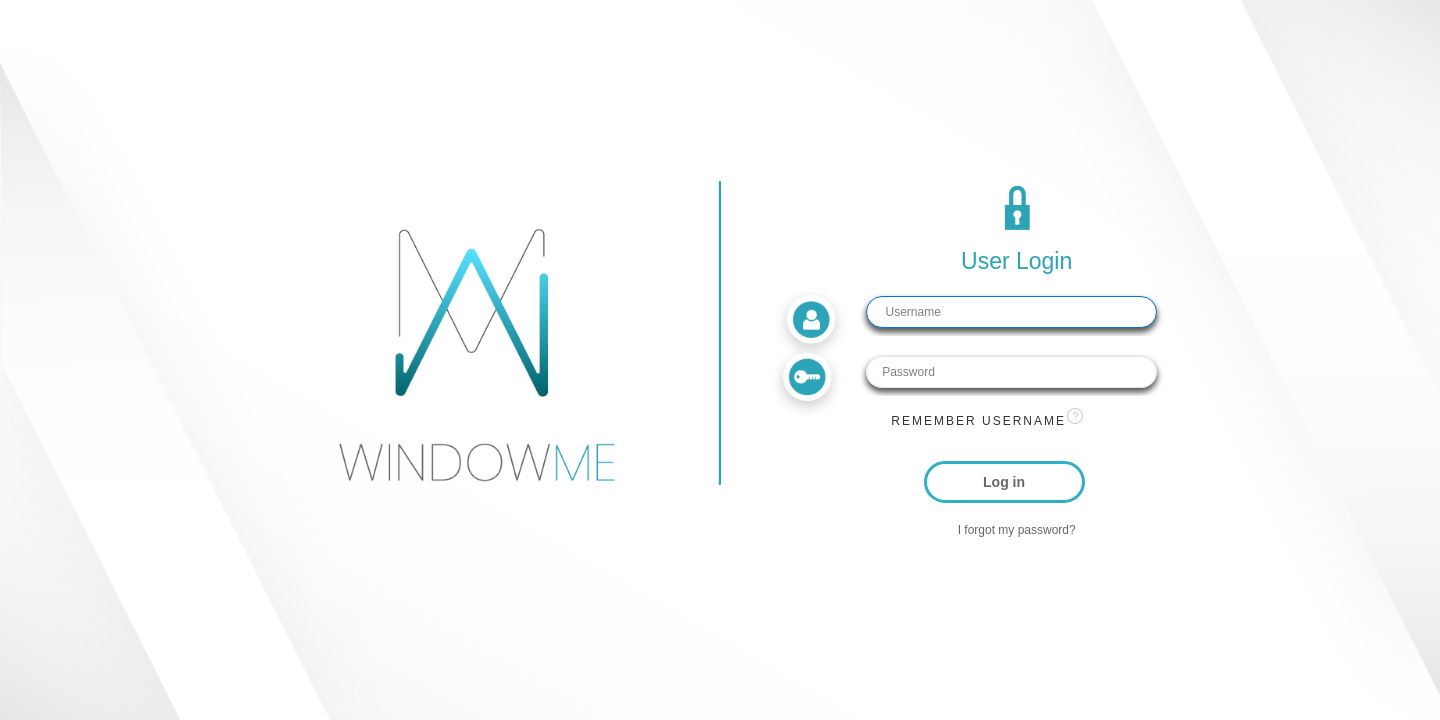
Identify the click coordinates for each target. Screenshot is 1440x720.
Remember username (978, 421)
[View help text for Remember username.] (1075, 416)
